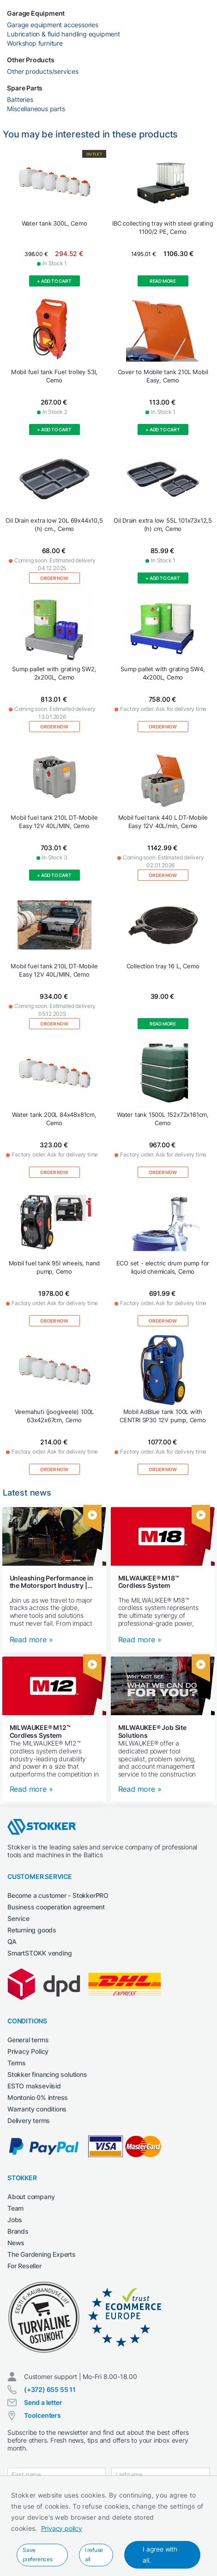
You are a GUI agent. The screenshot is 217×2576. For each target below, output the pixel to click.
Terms (16, 2063)
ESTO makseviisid (34, 2086)
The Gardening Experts (41, 2254)
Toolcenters (42, 2415)
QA (12, 1941)
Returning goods (31, 1930)
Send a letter (43, 2402)
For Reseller (24, 2266)
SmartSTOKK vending (39, 1953)
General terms (27, 2040)
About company (30, 2196)
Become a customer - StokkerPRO (57, 1895)
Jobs (14, 2220)
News (15, 2243)
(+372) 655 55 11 (50, 2389)
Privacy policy (61, 2528)
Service (18, 1918)
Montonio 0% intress (37, 2097)
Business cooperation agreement (56, 1907)
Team (15, 2208)
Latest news (27, 1492)
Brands (18, 2231)
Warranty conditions (36, 2109)
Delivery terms (28, 2120)
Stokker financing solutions (47, 2074)
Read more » (31, 1639)
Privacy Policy (27, 2051)
